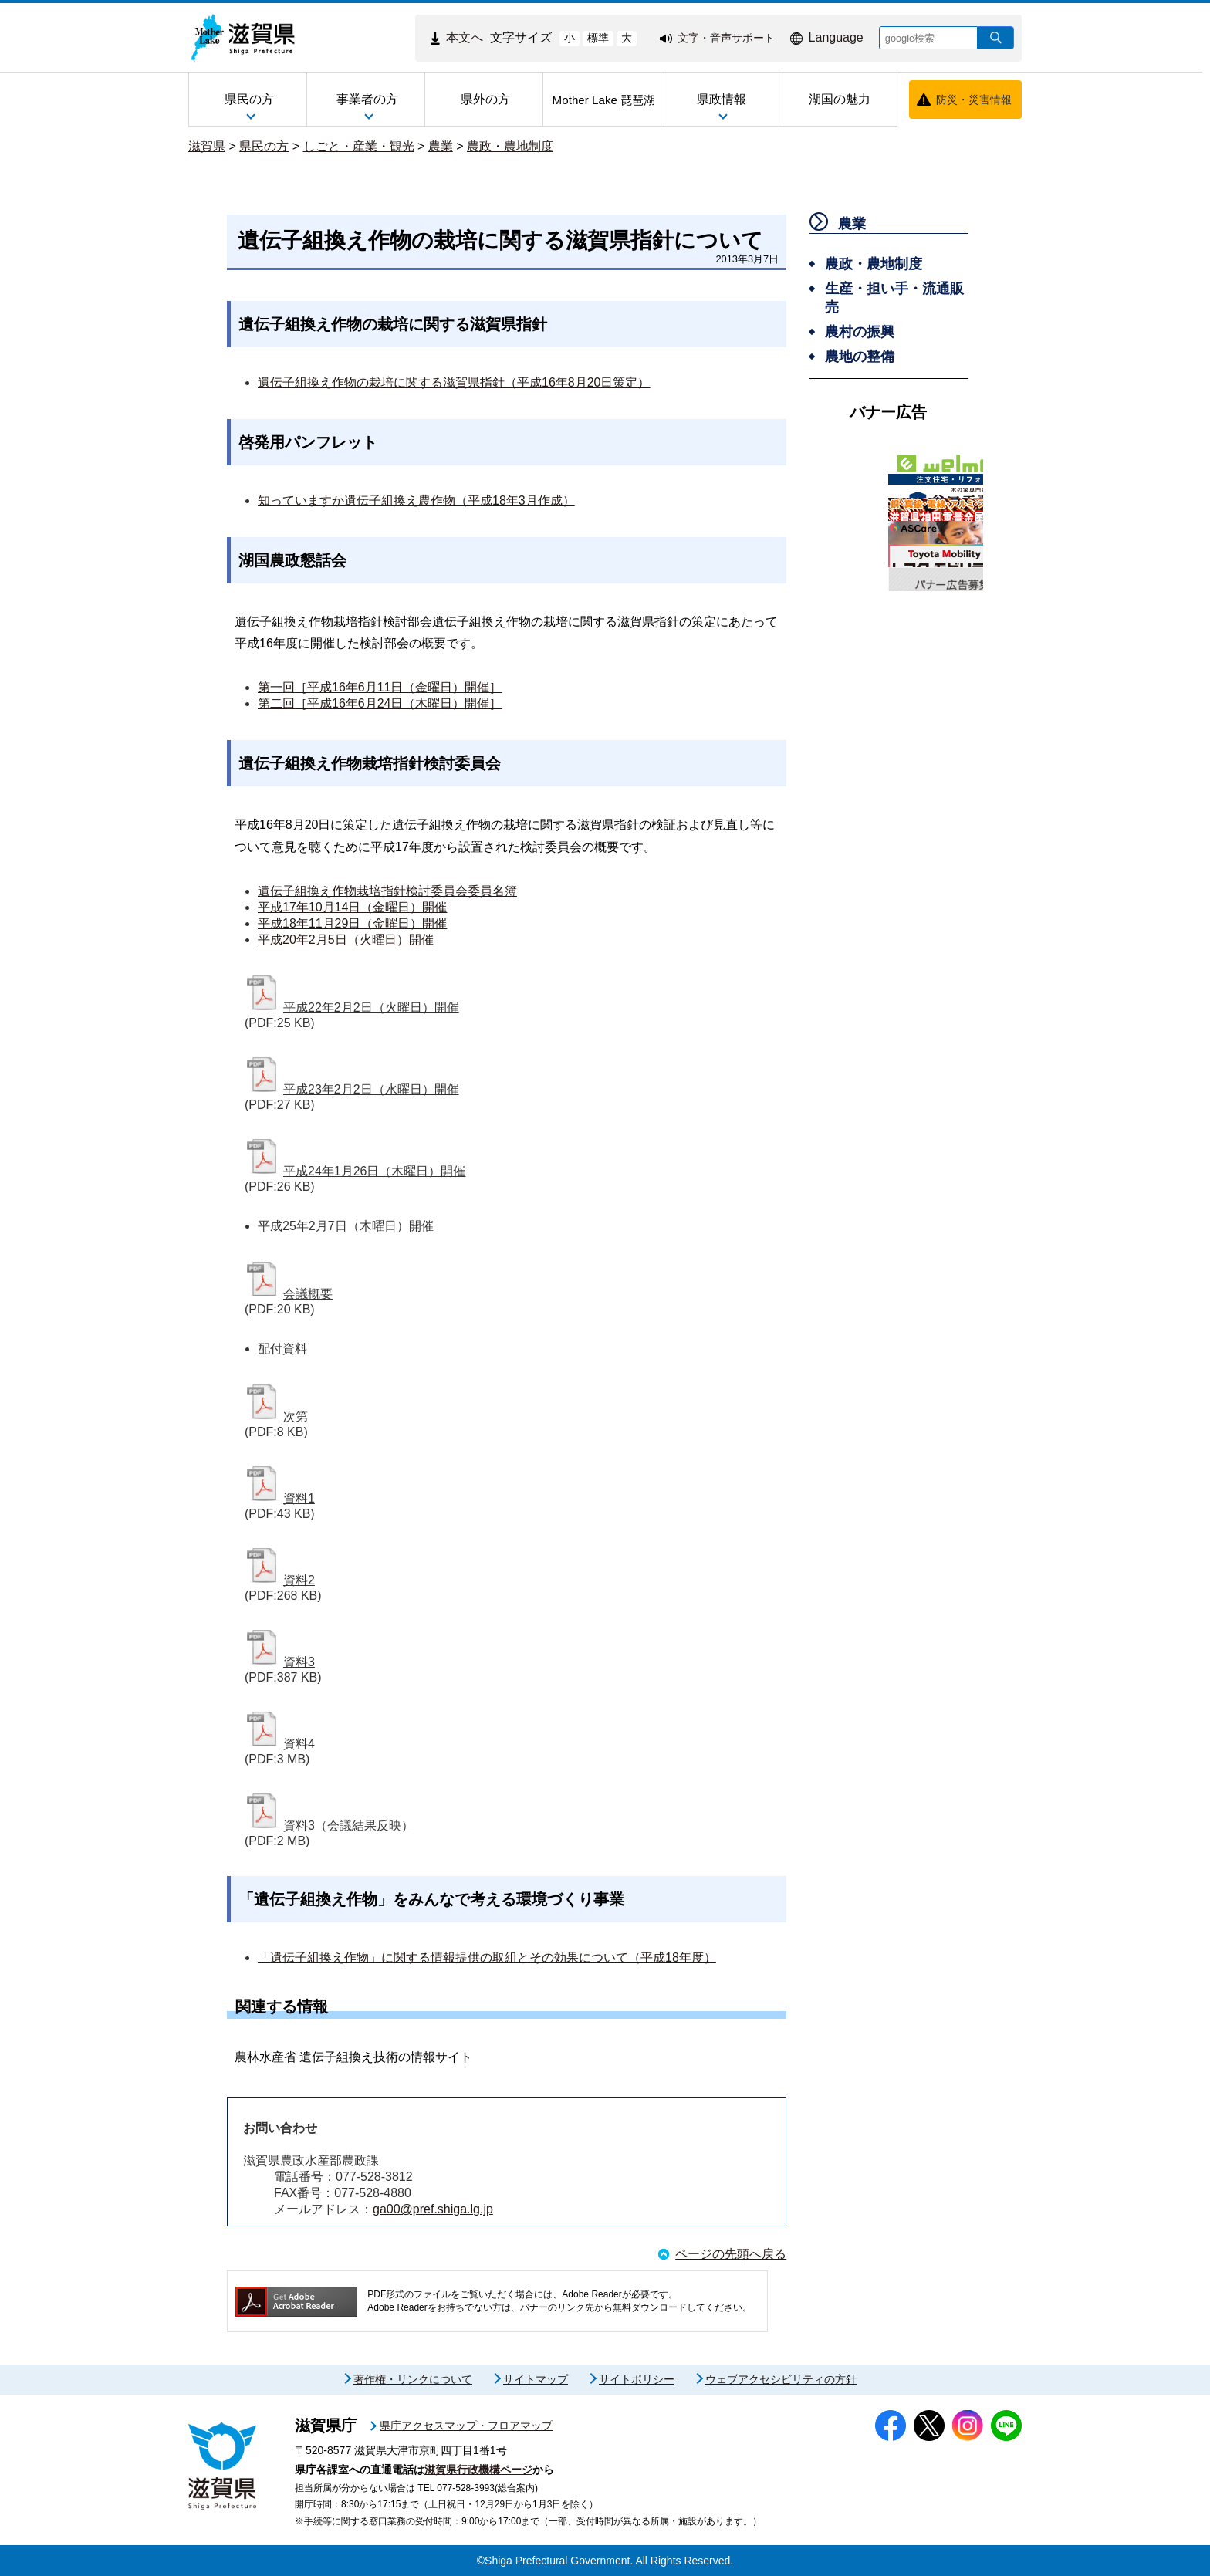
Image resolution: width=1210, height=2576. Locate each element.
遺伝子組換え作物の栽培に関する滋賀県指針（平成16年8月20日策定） (454, 382)
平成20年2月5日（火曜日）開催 (346, 939)
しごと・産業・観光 (358, 146)
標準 (598, 38)
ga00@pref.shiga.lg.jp (433, 2209)
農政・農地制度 (510, 146)
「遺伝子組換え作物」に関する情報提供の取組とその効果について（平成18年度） (487, 1957)
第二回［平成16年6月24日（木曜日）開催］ (380, 703)
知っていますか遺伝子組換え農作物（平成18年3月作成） (416, 500)
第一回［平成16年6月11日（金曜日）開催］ (380, 687)
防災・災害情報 (974, 99)
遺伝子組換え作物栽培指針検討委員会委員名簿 (387, 891)
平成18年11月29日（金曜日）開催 (352, 923)
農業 (440, 146)
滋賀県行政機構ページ (478, 2469)
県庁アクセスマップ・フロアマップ (466, 2425)
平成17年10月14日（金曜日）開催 (352, 907)
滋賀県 (206, 146)
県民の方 (264, 146)
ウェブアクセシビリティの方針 (781, 2379)
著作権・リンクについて (412, 2379)
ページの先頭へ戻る (730, 2253)
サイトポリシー (636, 2379)
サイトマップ (535, 2379)
